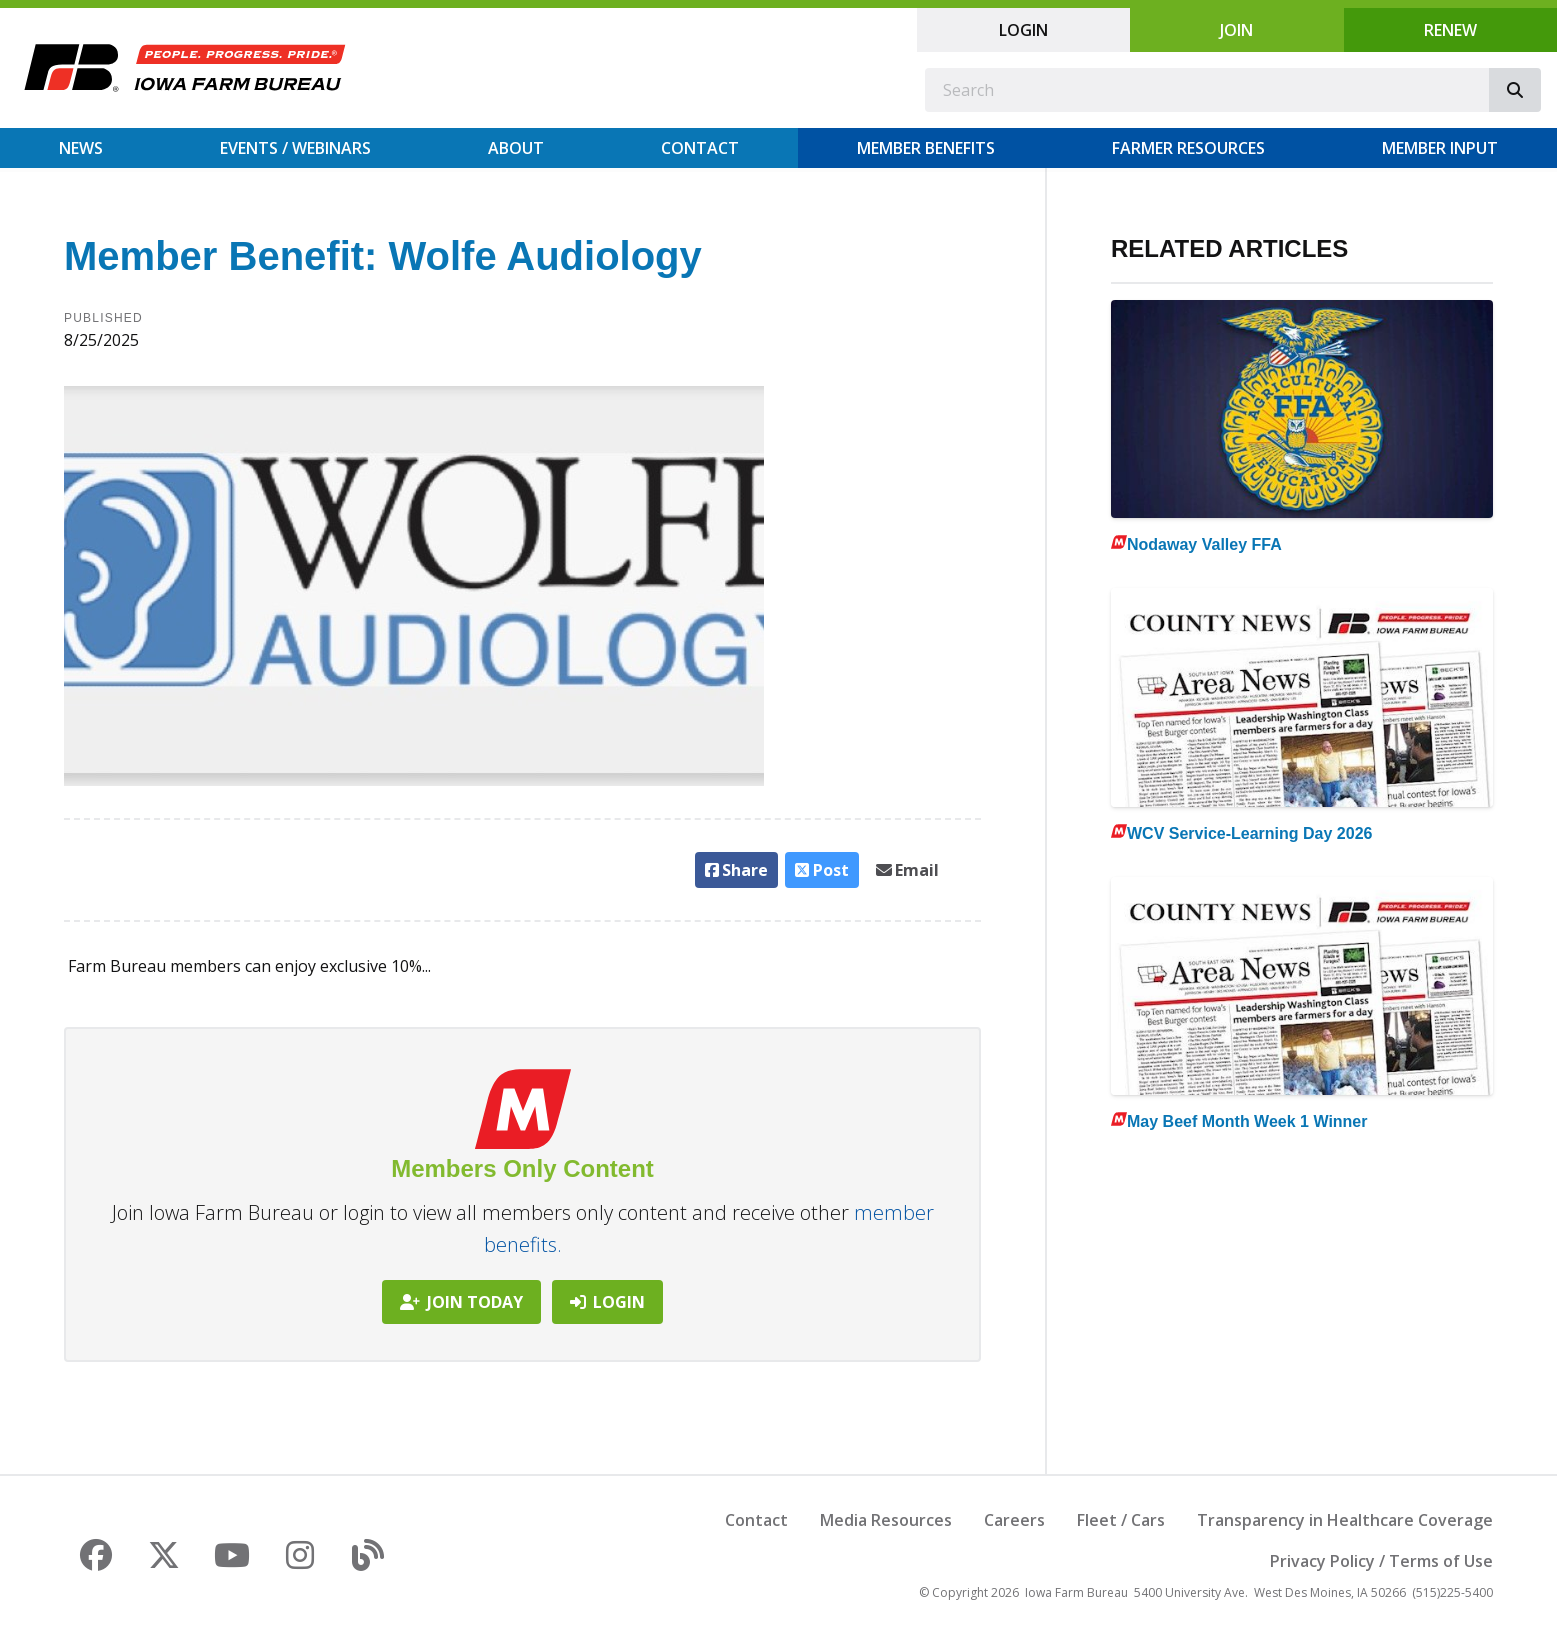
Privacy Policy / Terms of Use (1381, 1561)
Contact (700, 148)
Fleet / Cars (1121, 1520)
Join (1236, 30)
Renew (1450, 30)
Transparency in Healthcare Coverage (1345, 1520)
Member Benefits (926, 148)
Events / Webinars (295, 148)
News (81, 148)
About (516, 148)
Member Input (1440, 148)
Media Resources (886, 1520)
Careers (1014, 1520)
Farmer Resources (1188, 148)
